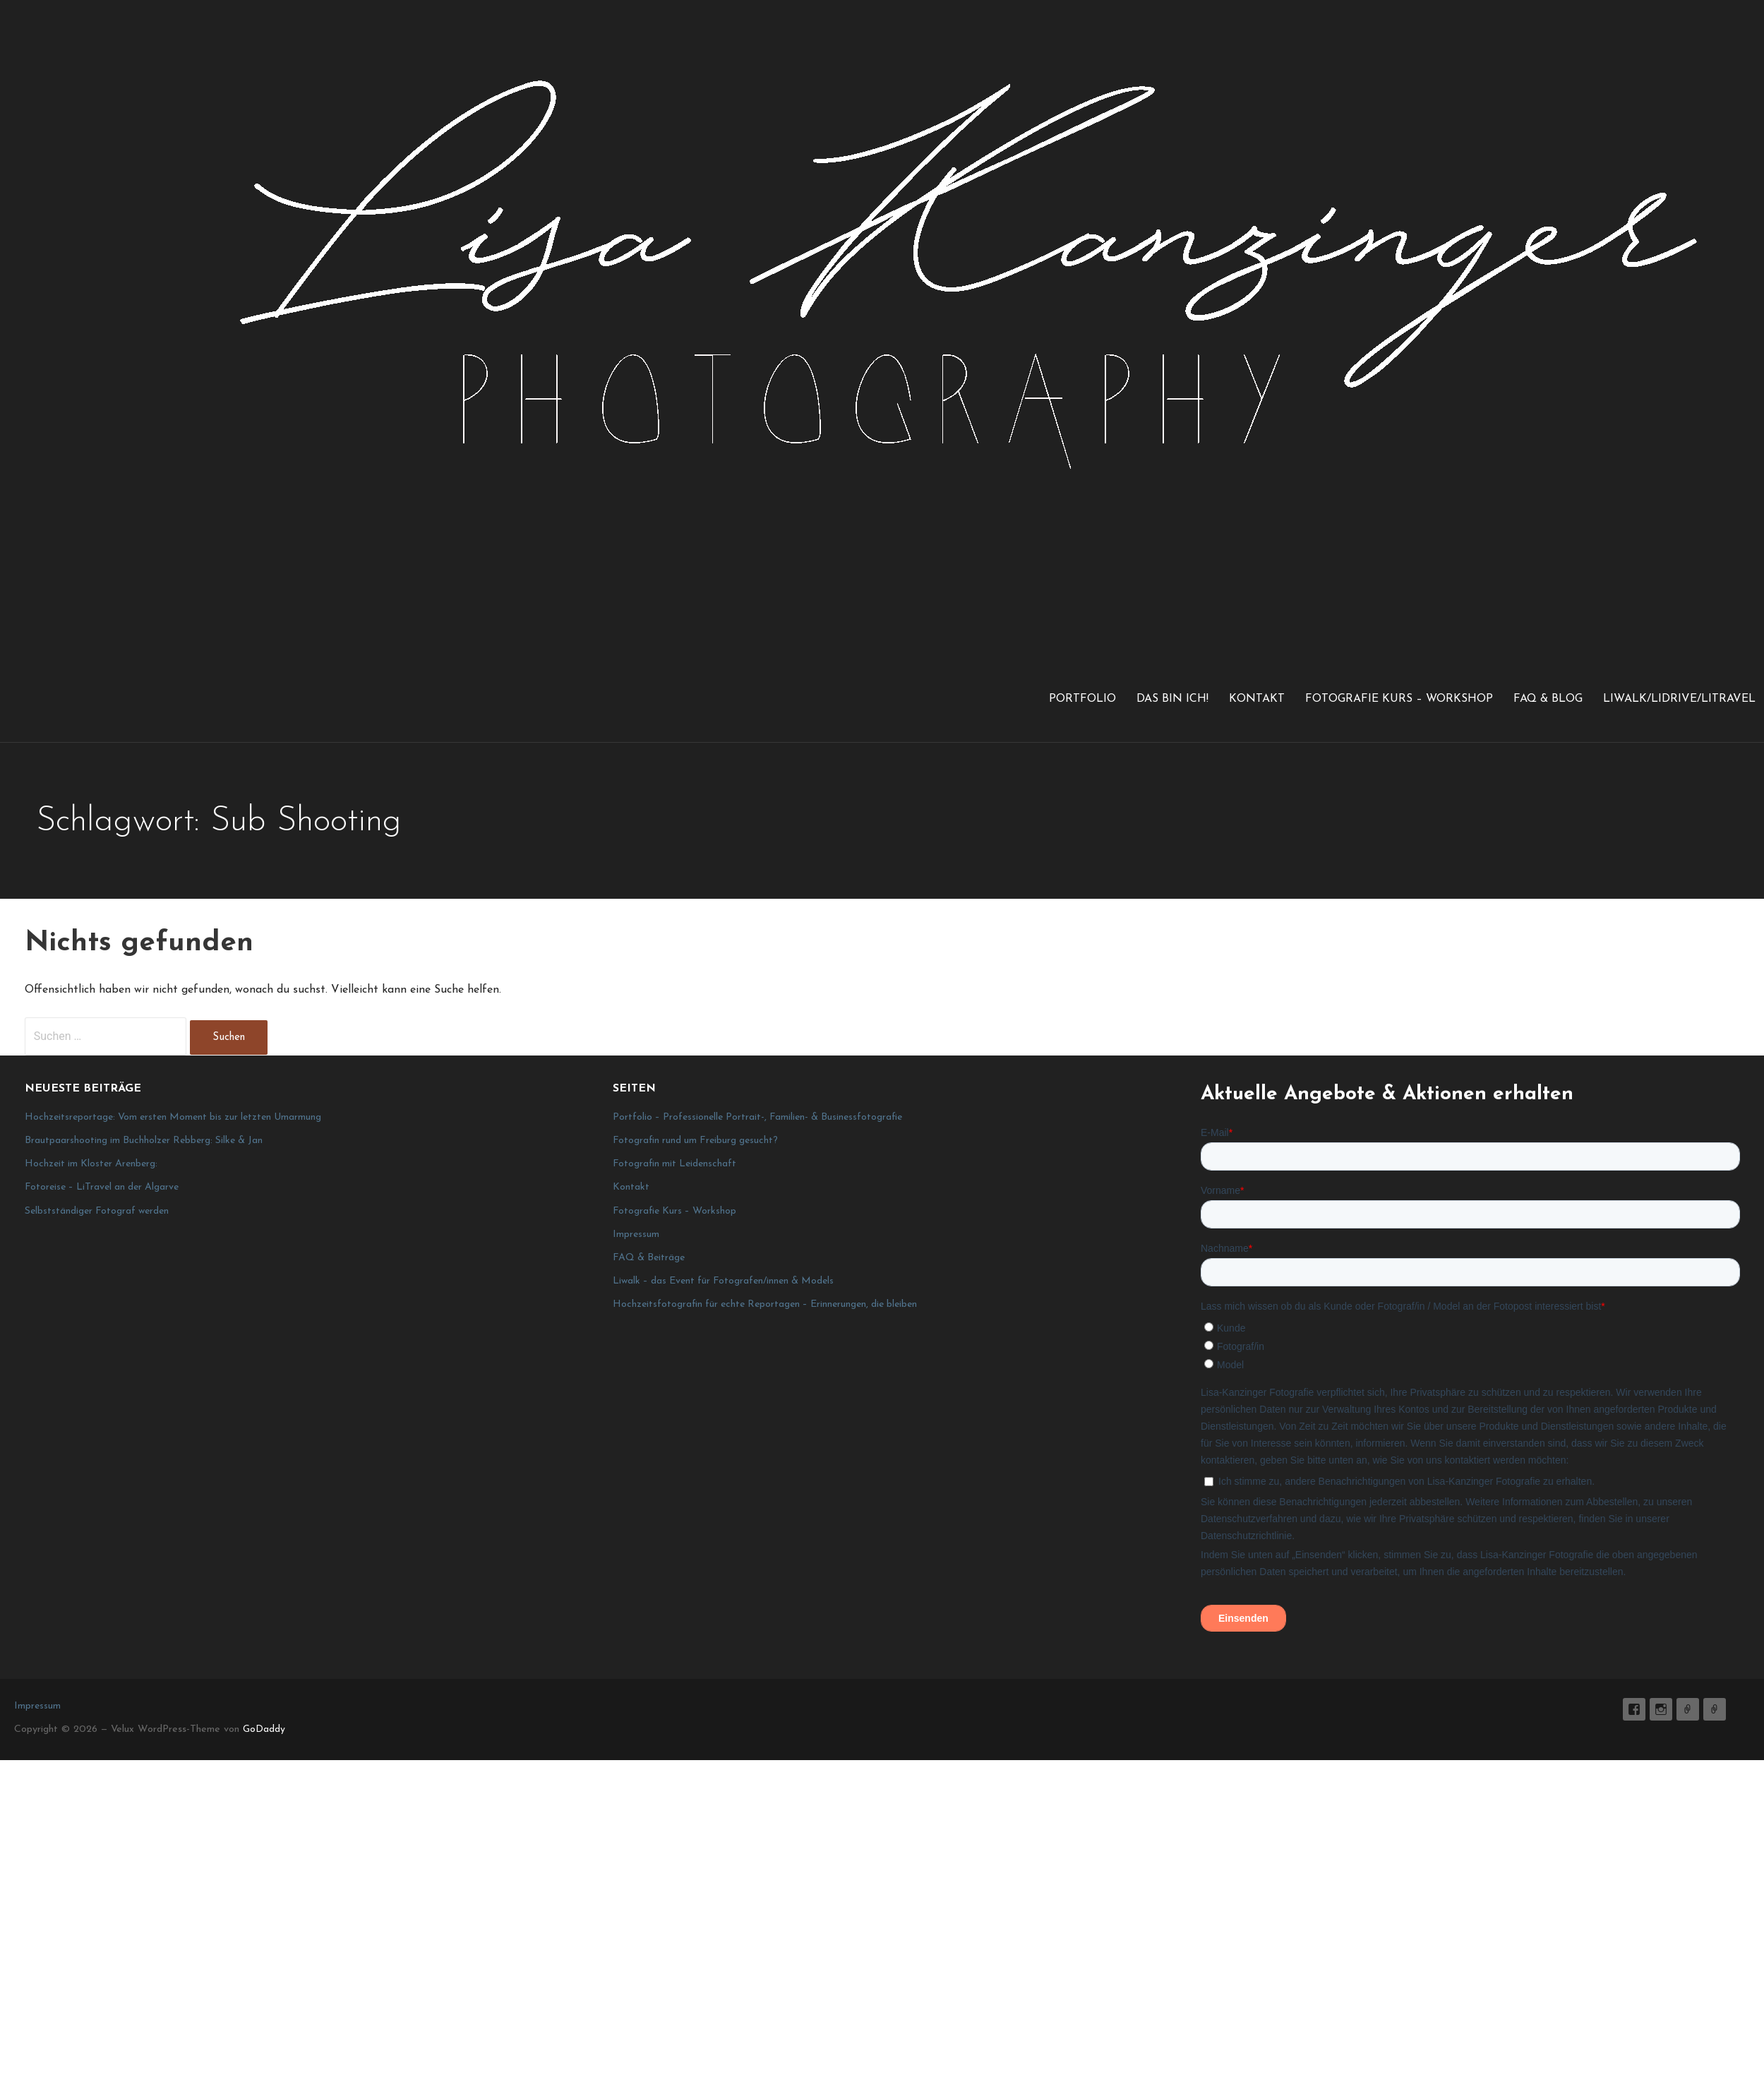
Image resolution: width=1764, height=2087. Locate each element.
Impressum (636, 1234)
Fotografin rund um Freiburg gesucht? (695, 1140)
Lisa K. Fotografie (1634, 1709)
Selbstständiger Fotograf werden (97, 1211)
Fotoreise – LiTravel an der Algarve (102, 1187)
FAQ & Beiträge (649, 1257)
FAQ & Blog (1548, 699)
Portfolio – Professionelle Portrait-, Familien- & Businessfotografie (757, 1117)
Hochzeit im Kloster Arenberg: (91, 1164)
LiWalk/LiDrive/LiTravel (1679, 699)
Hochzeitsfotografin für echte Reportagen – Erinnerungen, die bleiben (765, 1304)
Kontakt (1257, 699)
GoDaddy (264, 1729)
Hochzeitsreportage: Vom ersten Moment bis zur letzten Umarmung (173, 1117)
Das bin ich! (1172, 699)
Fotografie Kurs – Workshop (1399, 699)
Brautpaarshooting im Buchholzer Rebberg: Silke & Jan (144, 1140)
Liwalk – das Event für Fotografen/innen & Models (723, 1281)
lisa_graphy (1661, 1709)
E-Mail (1687, 1709)
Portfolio (1082, 699)
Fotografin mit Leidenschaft (674, 1164)
